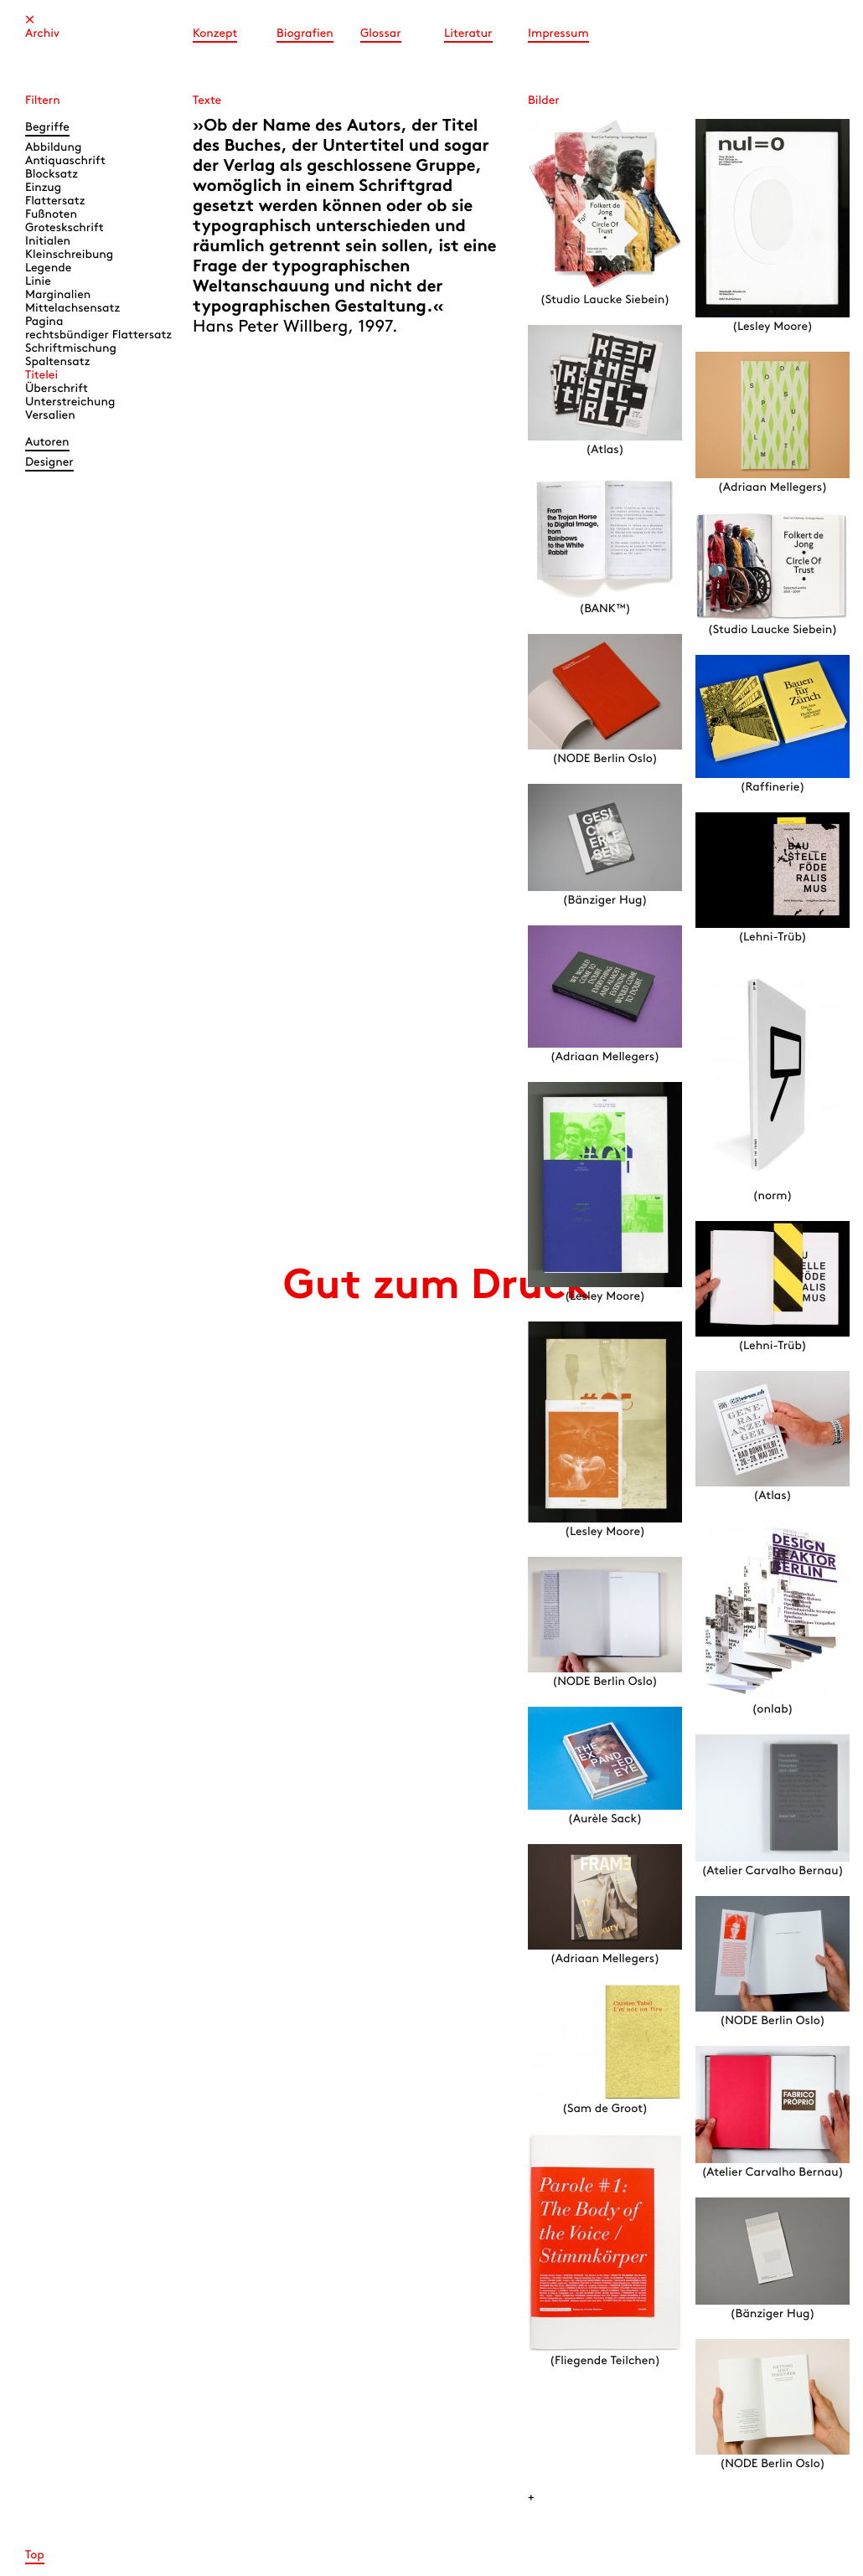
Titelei (41, 375)
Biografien (304, 34)
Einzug (43, 188)
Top (34, 2555)
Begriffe (47, 127)
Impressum (558, 34)
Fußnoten (51, 215)
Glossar (380, 34)
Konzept (215, 34)
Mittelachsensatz (72, 308)
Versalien (50, 416)
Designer (49, 462)
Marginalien (57, 295)
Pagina (44, 322)
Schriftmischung (70, 349)
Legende (48, 268)
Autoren (47, 442)
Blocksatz (51, 174)
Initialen (47, 241)
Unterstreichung (70, 402)
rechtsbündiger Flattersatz (98, 335)
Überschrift (56, 389)
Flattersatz (55, 201)
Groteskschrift (64, 228)
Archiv (42, 34)
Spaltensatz (57, 362)
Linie (38, 282)
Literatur (468, 34)
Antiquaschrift (65, 161)
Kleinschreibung (69, 255)
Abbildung (53, 148)
